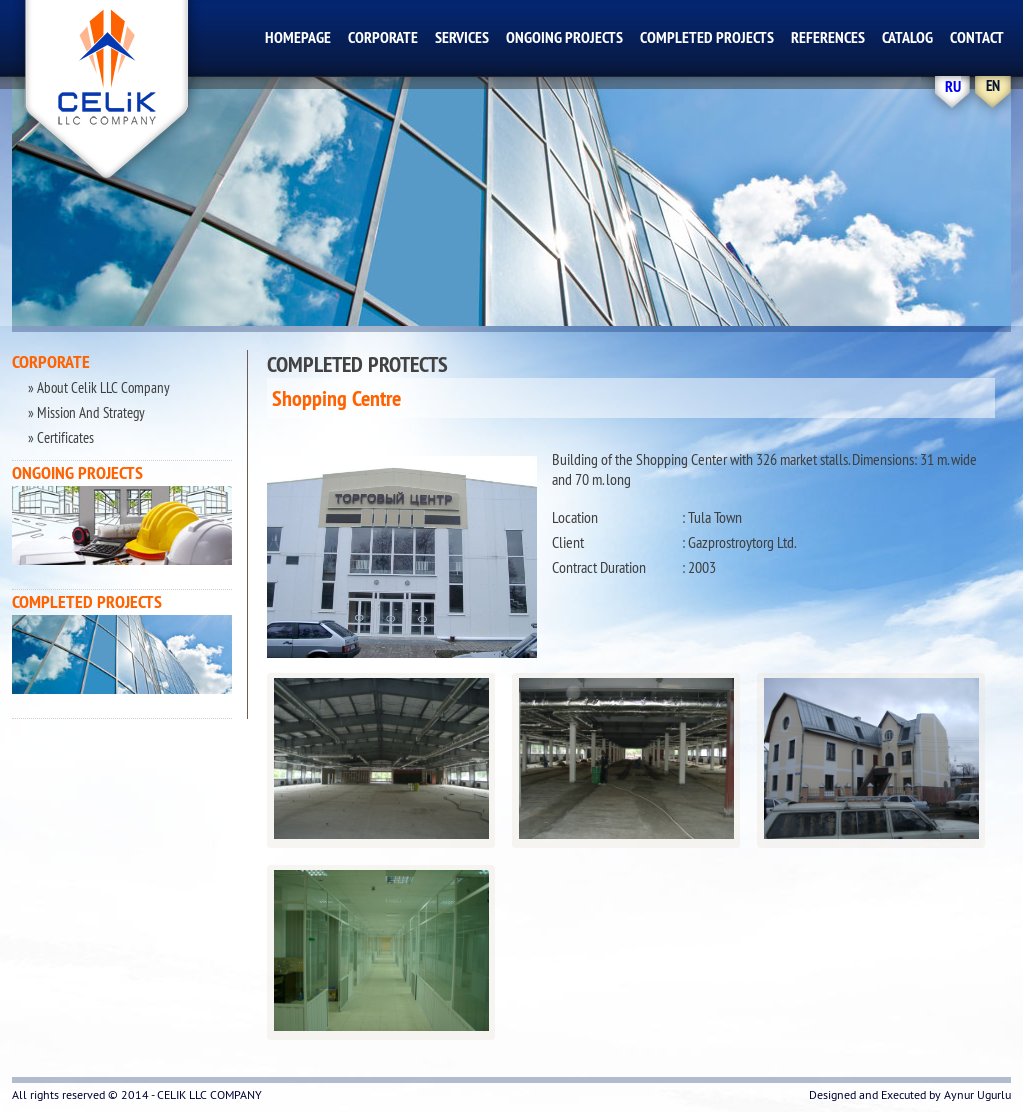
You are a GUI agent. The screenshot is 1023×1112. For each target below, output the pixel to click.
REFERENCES (828, 37)
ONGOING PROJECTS (564, 37)
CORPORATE (383, 37)
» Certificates (59, 437)
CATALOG (907, 37)
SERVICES (462, 37)
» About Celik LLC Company (97, 387)
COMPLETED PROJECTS (707, 37)
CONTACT (977, 37)
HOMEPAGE (298, 37)
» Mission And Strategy (85, 412)
